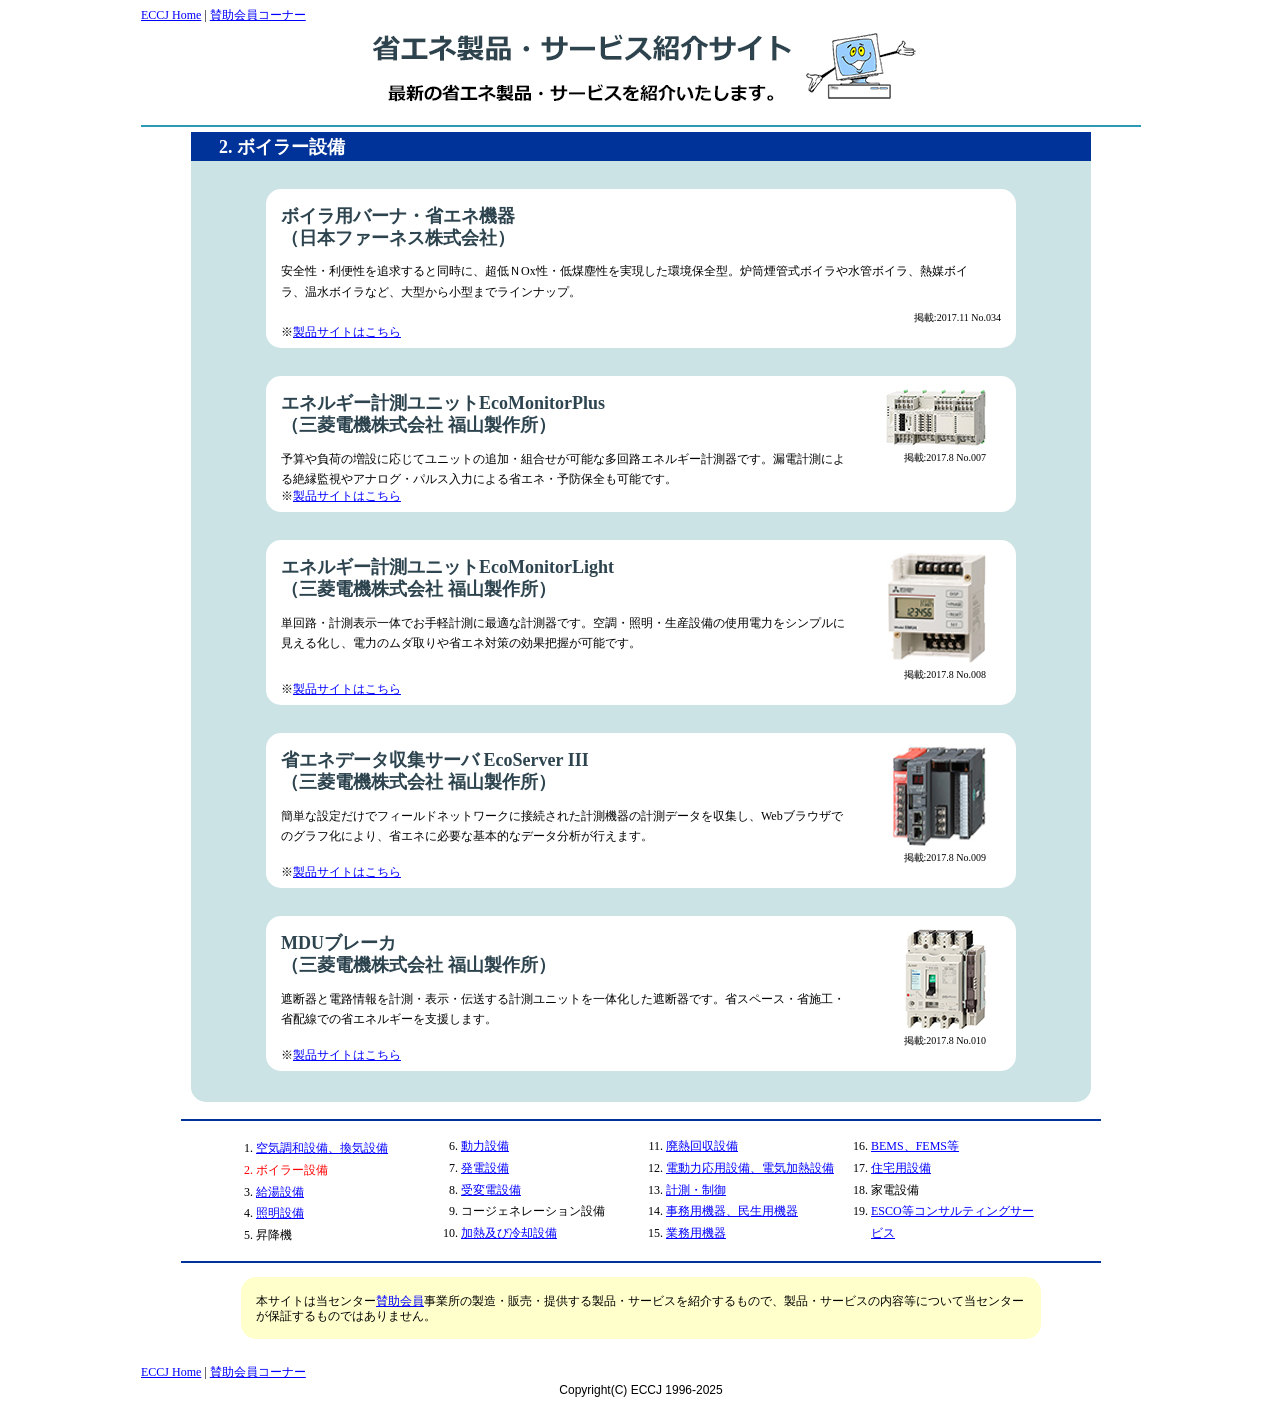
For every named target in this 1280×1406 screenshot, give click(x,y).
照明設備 (280, 1213)
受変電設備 (491, 1190)
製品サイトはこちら (347, 332)
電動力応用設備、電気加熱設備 (750, 1168)
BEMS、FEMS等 (915, 1146)
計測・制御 (696, 1190)
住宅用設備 (901, 1168)
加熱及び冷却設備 (509, 1233)
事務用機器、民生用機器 (732, 1211)
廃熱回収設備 (702, 1146)
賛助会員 (400, 1301)
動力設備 (485, 1146)
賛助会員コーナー (258, 15)
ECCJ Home (171, 15)
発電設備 (485, 1168)
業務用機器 (696, 1233)
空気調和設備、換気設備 (322, 1148)
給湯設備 (280, 1192)
